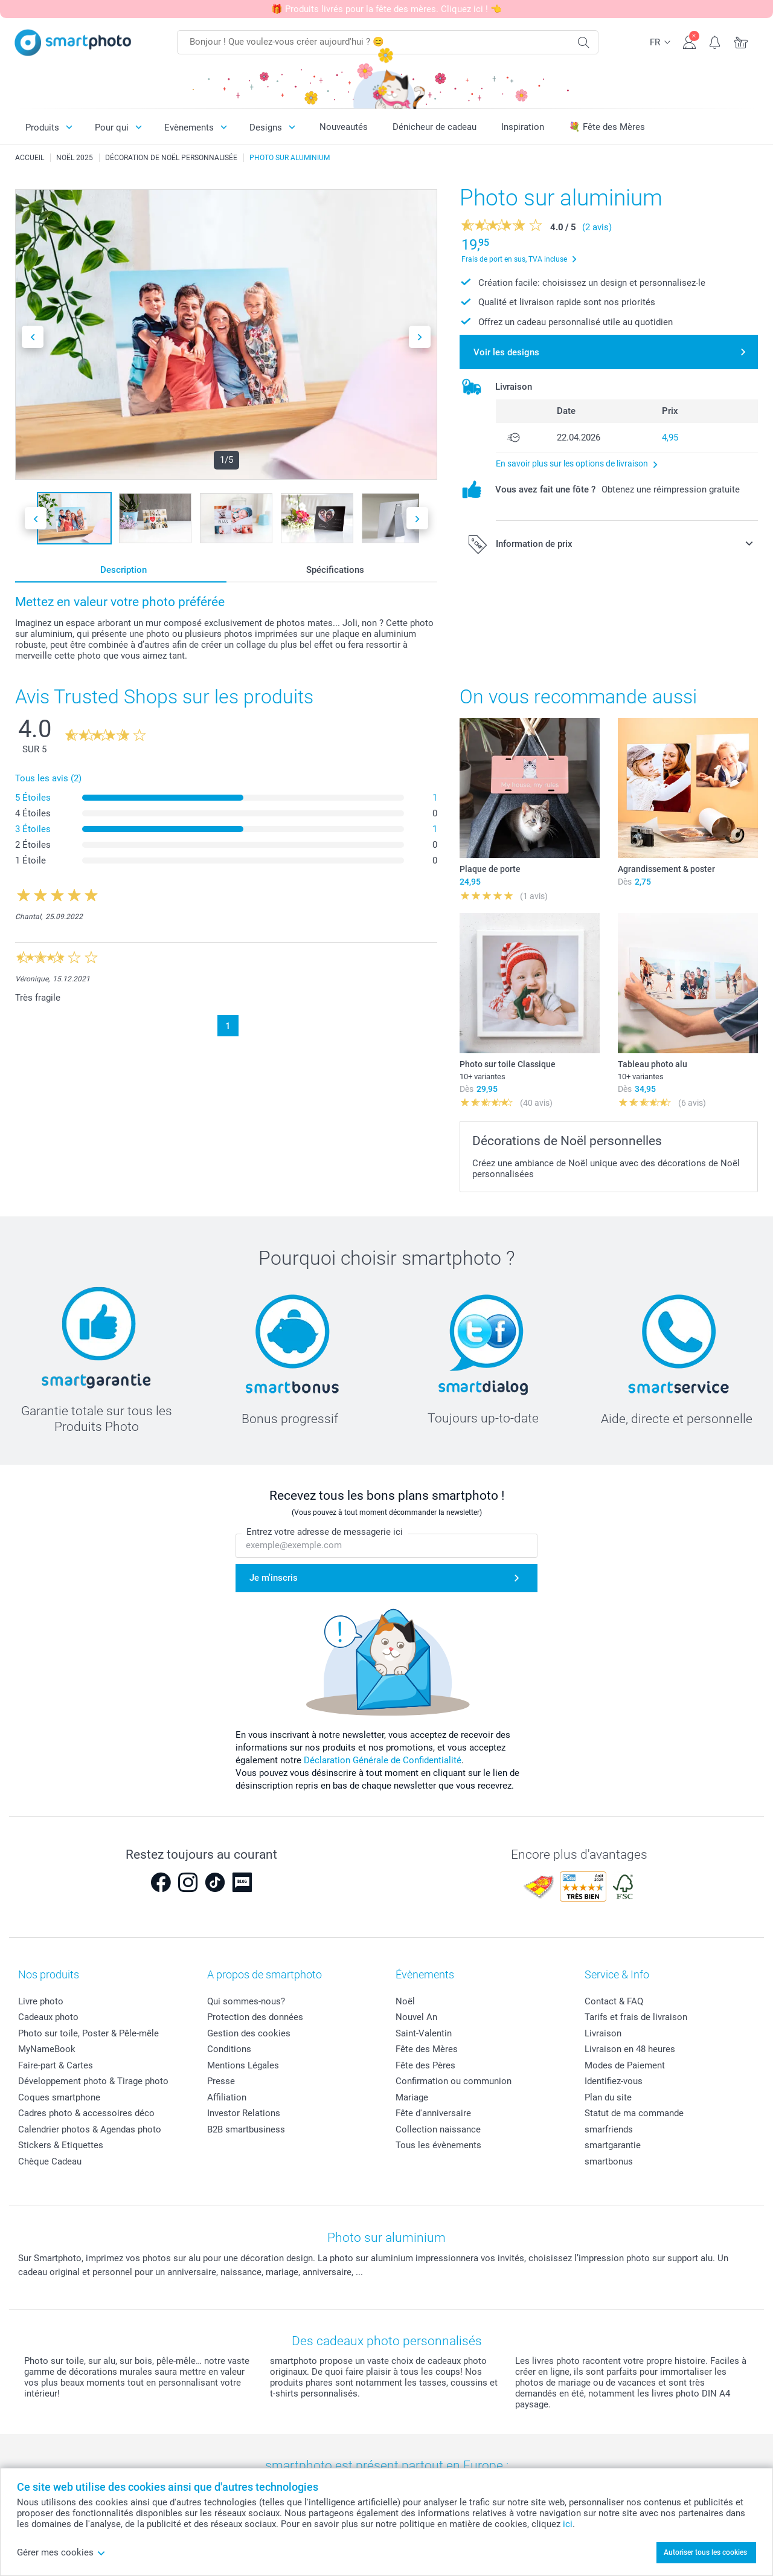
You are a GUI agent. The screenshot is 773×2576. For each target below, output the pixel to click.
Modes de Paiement (625, 2065)
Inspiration (522, 126)
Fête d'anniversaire (433, 2113)
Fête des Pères (425, 2065)
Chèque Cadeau (50, 2161)
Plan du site (608, 2097)
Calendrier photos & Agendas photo (89, 2129)
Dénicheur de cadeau (434, 126)
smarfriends (609, 2129)
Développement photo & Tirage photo (93, 2081)
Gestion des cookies (248, 2033)
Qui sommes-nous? (246, 2001)
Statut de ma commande (634, 2113)
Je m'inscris (273, 1578)
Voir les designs (506, 352)
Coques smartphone (59, 2097)
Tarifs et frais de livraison (636, 2017)
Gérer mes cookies (61, 2552)
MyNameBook (46, 2049)
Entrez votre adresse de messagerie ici (324, 1532)
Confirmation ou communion (454, 2081)
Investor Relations (243, 2113)
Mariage (412, 2097)
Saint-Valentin (424, 2033)
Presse (221, 2081)
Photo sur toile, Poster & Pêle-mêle (88, 2033)
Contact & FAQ (614, 2001)
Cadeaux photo (48, 2017)
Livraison (603, 2033)
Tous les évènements (438, 2145)
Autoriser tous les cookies (705, 2552)
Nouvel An (416, 2017)
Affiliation (226, 2097)
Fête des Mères (427, 2049)
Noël (405, 2001)
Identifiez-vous (614, 2081)
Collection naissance (438, 2129)
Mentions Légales (243, 2065)
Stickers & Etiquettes (60, 2145)
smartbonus (609, 2161)
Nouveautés (343, 126)
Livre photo (40, 2001)
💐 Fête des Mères (607, 126)
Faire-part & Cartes (55, 2065)
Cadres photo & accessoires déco (86, 2113)
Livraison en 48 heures (630, 2049)
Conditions (229, 2049)
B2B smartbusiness (246, 2129)
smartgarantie (613, 2145)
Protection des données (255, 2017)
